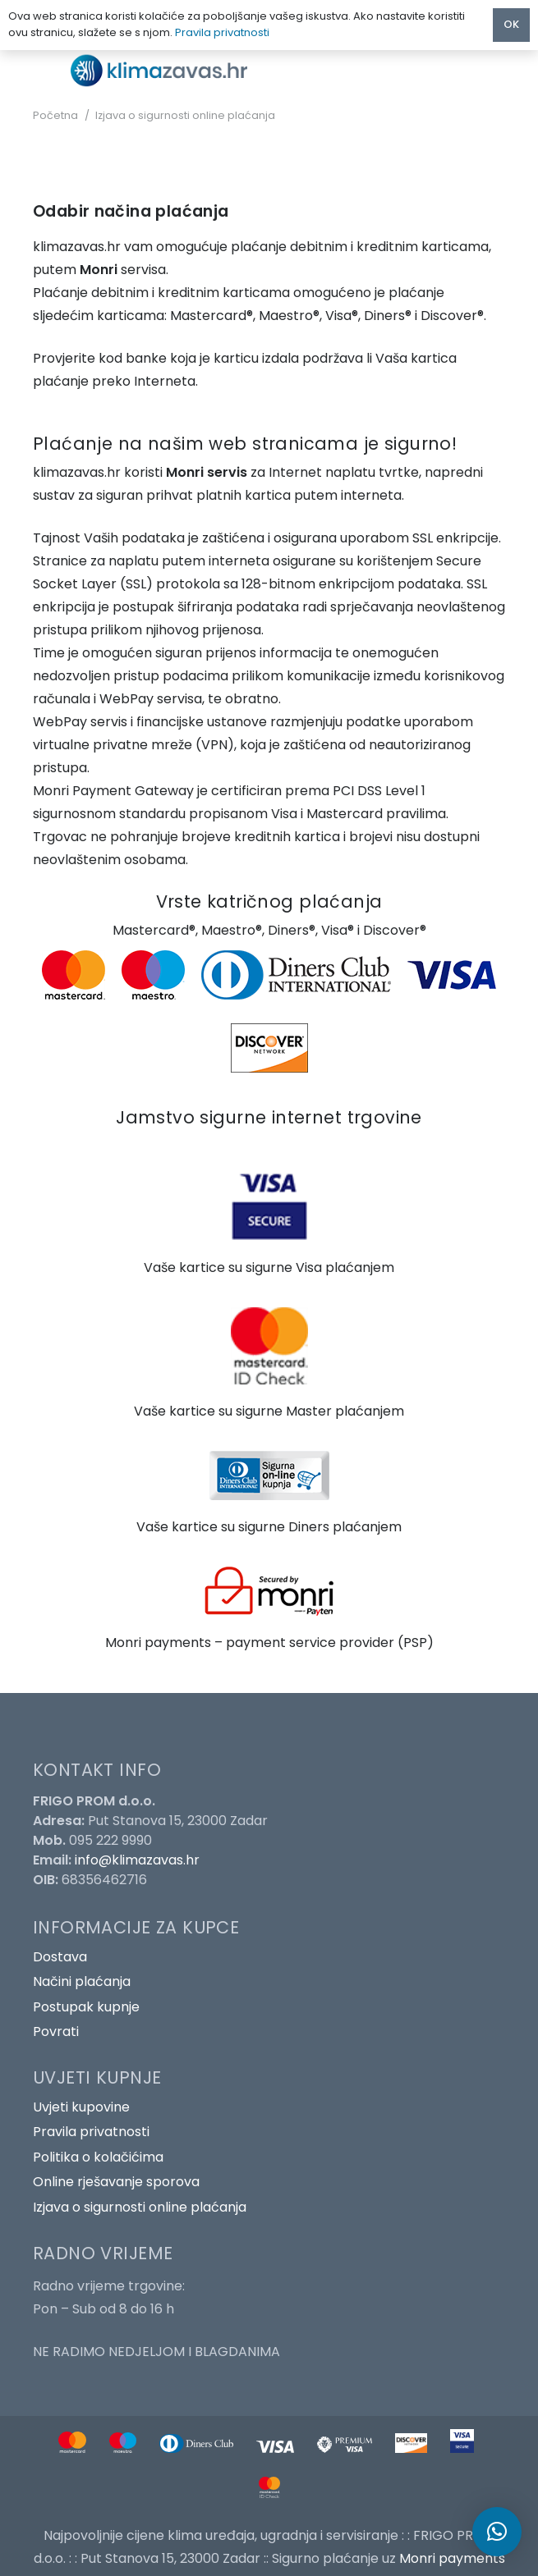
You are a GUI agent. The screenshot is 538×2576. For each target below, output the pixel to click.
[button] (497, 2531)
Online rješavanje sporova (116, 2181)
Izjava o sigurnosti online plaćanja (139, 2207)
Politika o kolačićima (98, 2157)
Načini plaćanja (82, 1981)
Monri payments (452, 2558)
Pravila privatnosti (91, 2131)
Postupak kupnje (86, 2006)
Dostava (60, 1956)
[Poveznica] (165, 70)
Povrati (56, 2031)
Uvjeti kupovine (81, 2107)
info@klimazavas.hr (137, 1860)
